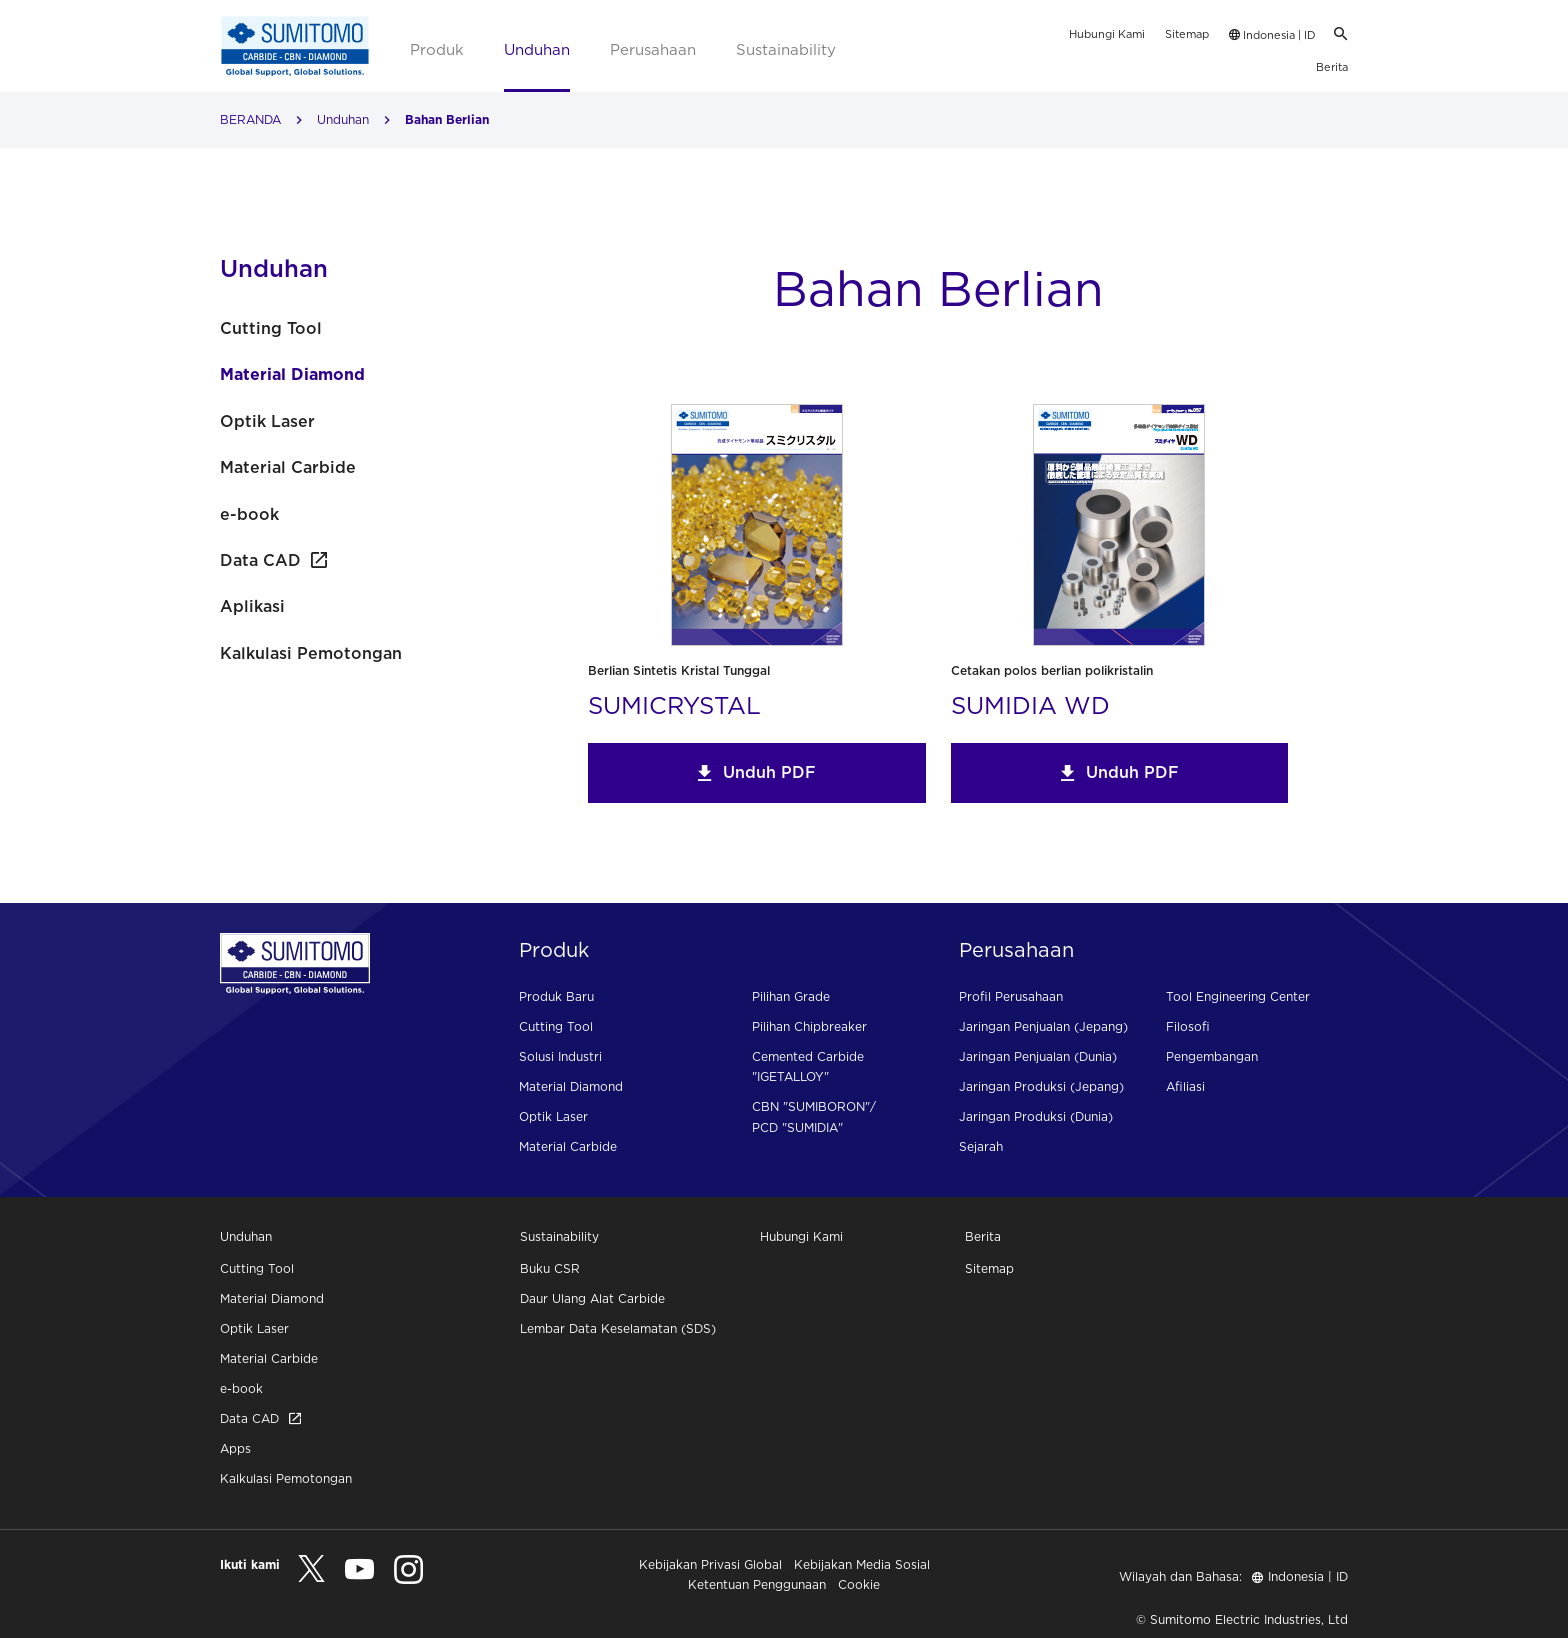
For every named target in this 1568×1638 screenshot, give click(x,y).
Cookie (859, 1584)
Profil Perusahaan (1011, 996)
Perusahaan (653, 49)
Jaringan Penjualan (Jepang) (1043, 1026)
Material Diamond (292, 374)
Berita (1332, 67)
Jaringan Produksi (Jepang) (1041, 1086)
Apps (235, 1448)
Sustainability (786, 49)
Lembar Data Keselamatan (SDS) (618, 1328)
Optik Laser (267, 421)
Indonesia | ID (1272, 35)
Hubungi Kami (1107, 34)
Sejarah (981, 1146)
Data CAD (273, 560)
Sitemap (1187, 34)
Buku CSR (550, 1268)
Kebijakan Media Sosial (862, 1564)
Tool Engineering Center (1238, 996)
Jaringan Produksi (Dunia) (1036, 1116)
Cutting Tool (271, 328)
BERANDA (250, 119)
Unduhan (537, 49)
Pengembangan (1212, 1056)
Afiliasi (1185, 1086)
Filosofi (1188, 1026)
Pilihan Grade (791, 996)
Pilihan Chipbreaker (809, 1026)
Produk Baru (556, 996)
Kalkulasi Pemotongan (311, 653)
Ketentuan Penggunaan (757, 1584)
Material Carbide (288, 467)
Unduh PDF (756, 772)
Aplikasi (252, 606)
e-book (249, 514)
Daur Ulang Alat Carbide (592, 1298)
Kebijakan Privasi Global (710, 1564)
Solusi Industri (560, 1056)
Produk (437, 49)
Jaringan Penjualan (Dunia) (1038, 1056)
